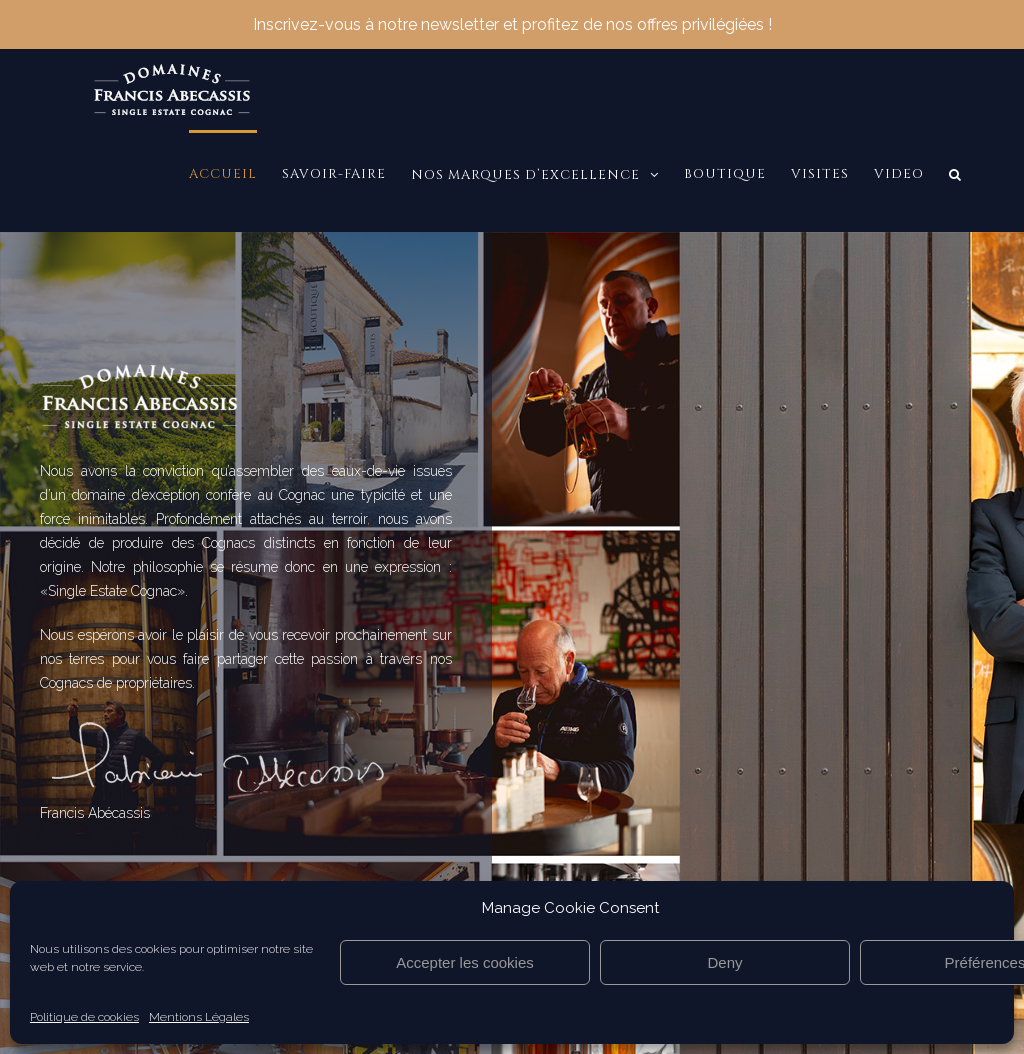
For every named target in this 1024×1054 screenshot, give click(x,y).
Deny (724, 962)
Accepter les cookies (465, 962)
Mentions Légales (199, 1017)
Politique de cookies (84, 1017)
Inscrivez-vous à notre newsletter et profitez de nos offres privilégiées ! (512, 20)
